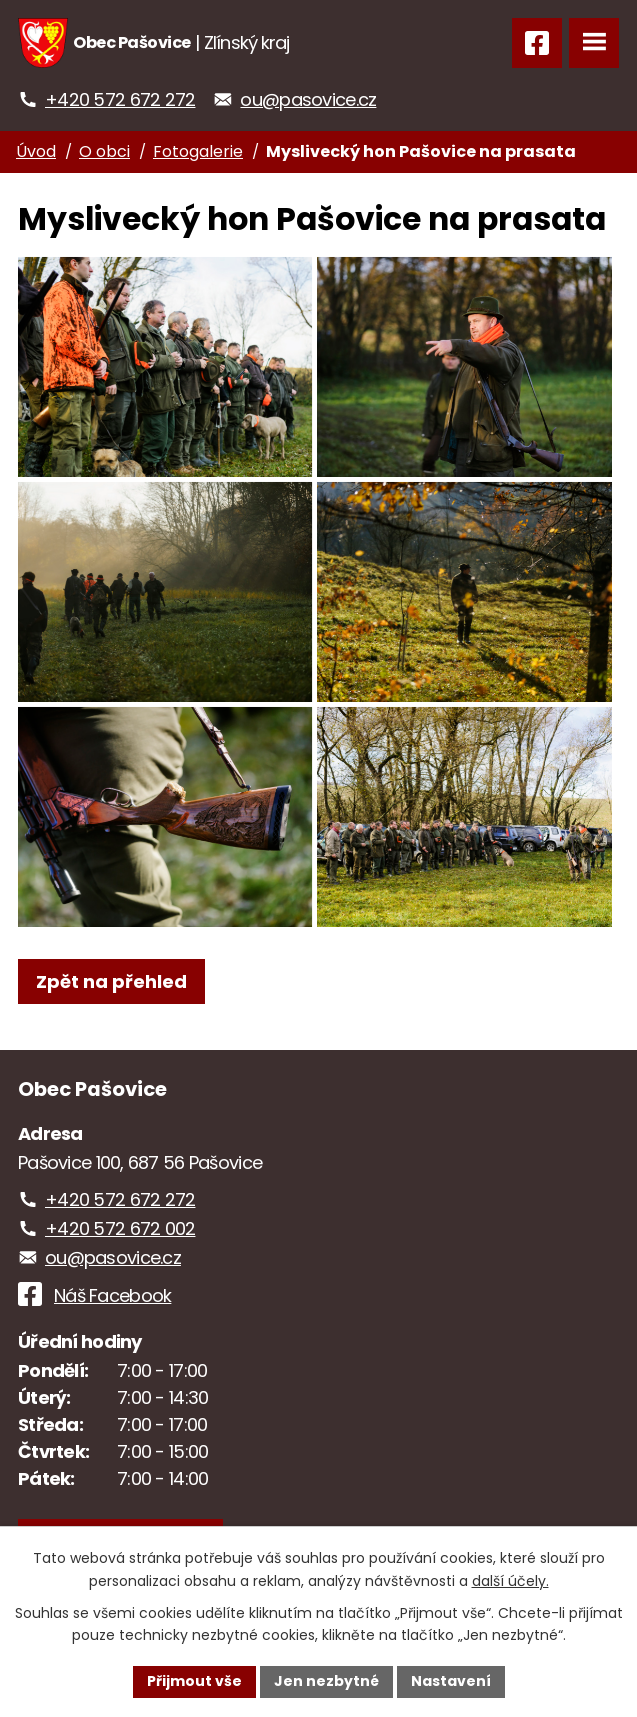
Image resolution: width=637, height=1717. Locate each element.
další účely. (510, 1581)
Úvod (36, 151)
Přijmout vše (194, 1681)
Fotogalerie (198, 151)
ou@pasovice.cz (308, 99)
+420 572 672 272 (120, 99)
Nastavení (451, 1681)
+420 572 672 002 (120, 1228)
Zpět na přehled (111, 981)
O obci (104, 151)
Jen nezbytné (326, 1681)
